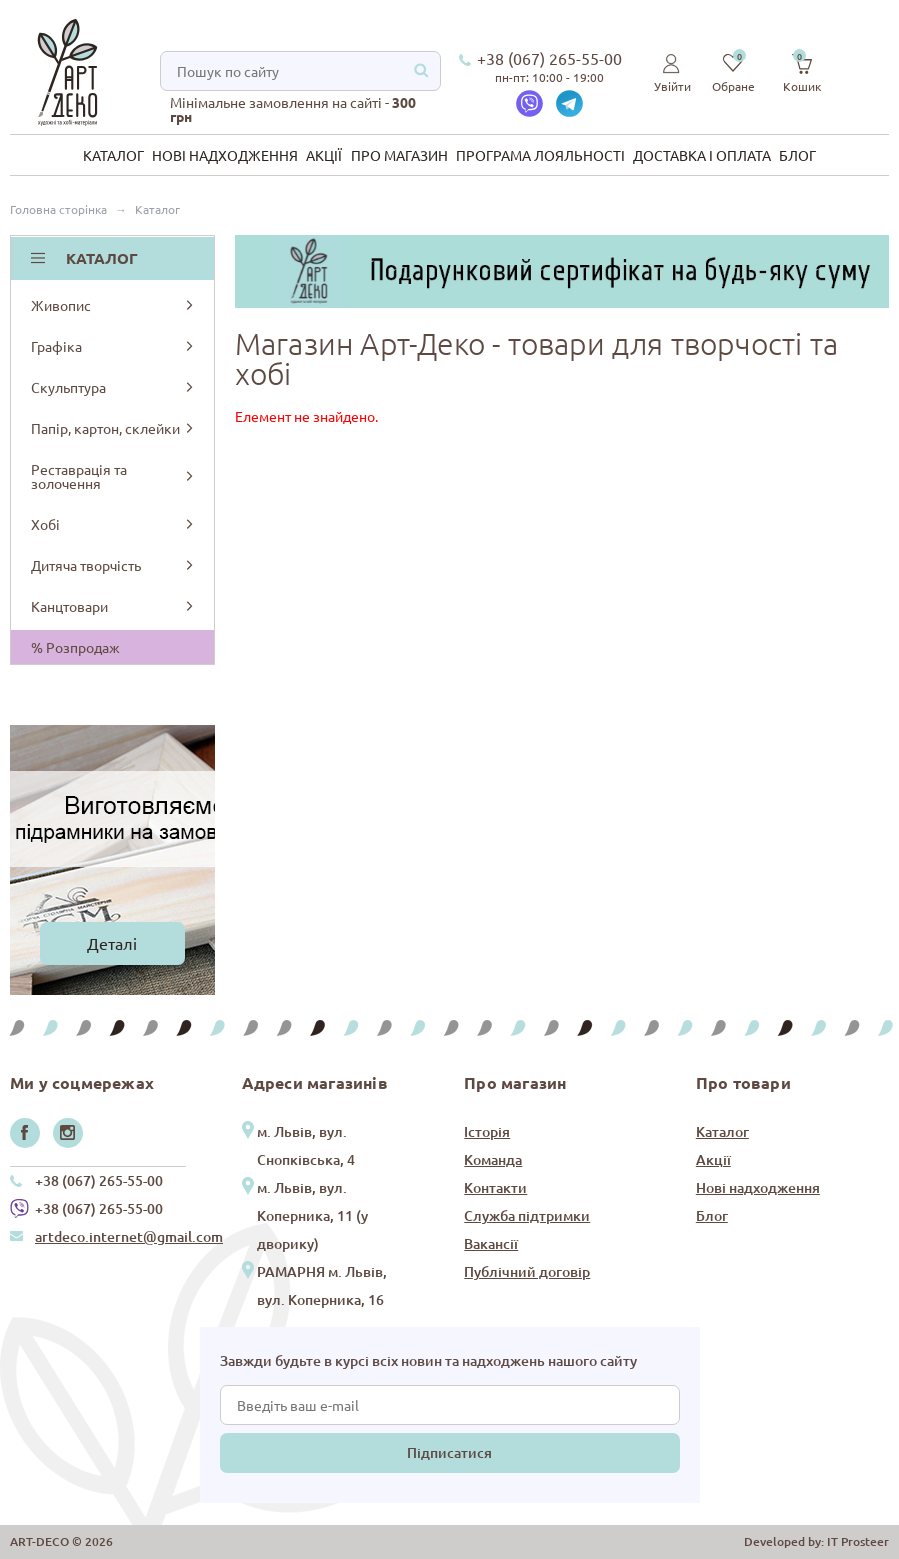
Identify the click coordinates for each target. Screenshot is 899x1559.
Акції (324, 155)
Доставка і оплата (702, 155)
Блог (797, 155)
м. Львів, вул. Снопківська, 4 (306, 1145)
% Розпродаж (75, 647)
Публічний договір (527, 1271)
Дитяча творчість (114, 565)
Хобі (114, 524)
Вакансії (491, 1243)
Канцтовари (114, 606)
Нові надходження (225, 155)
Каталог (113, 155)
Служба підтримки (527, 1215)
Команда (493, 1159)
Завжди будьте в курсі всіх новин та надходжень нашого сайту (428, 1360)
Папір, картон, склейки (114, 428)
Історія (487, 1131)
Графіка (114, 346)
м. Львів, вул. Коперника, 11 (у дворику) (312, 1215)
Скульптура (114, 387)
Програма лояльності (540, 155)
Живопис (114, 305)
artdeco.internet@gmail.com (129, 1236)
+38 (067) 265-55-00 (549, 58)
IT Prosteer (858, 1541)
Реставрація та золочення (114, 476)
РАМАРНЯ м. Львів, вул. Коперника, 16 (322, 1285)
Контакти (495, 1187)
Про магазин (399, 155)
